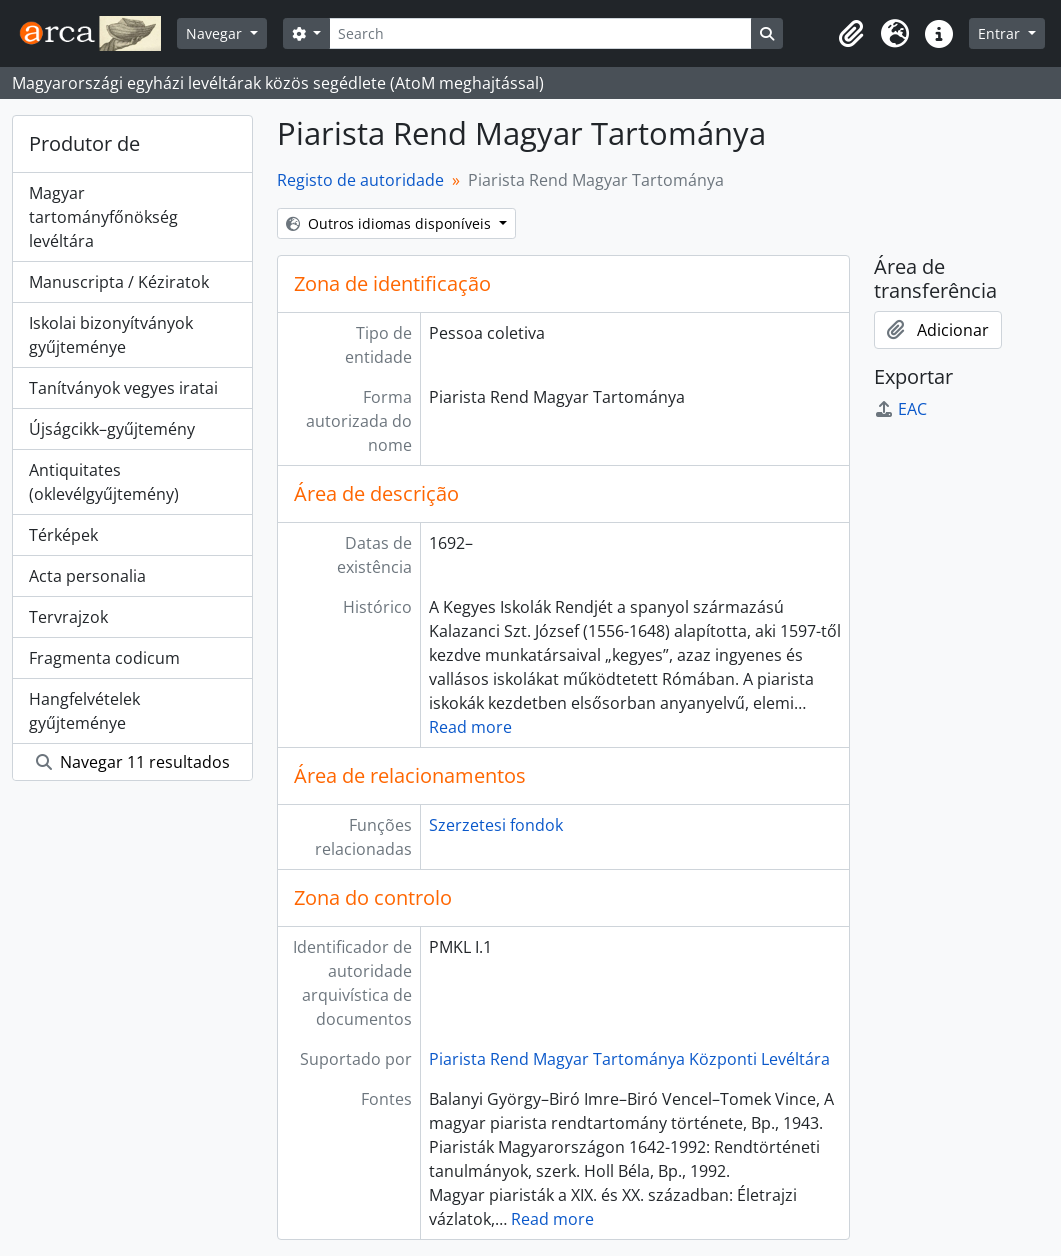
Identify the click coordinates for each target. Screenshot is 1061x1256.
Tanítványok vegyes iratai (123, 388)
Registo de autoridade (360, 180)
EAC (900, 409)
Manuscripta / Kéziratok (119, 282)
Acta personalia (87, 576)
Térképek (63, 535)
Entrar (1001, 33)
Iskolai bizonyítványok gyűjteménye (111, 335)
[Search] (540, 33)
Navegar (216, 33)
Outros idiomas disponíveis (390, 223)
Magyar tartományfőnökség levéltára (103, 217)
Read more (470, 727)
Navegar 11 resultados (133, 762)
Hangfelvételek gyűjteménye (84, 711)
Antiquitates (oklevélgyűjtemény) (104, 482)
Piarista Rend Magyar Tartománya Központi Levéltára (629, 1059)
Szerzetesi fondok (496, 825)
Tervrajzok (68, 617)
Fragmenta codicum (104, 658)
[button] (851, 34)
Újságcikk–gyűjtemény (112, 429)
